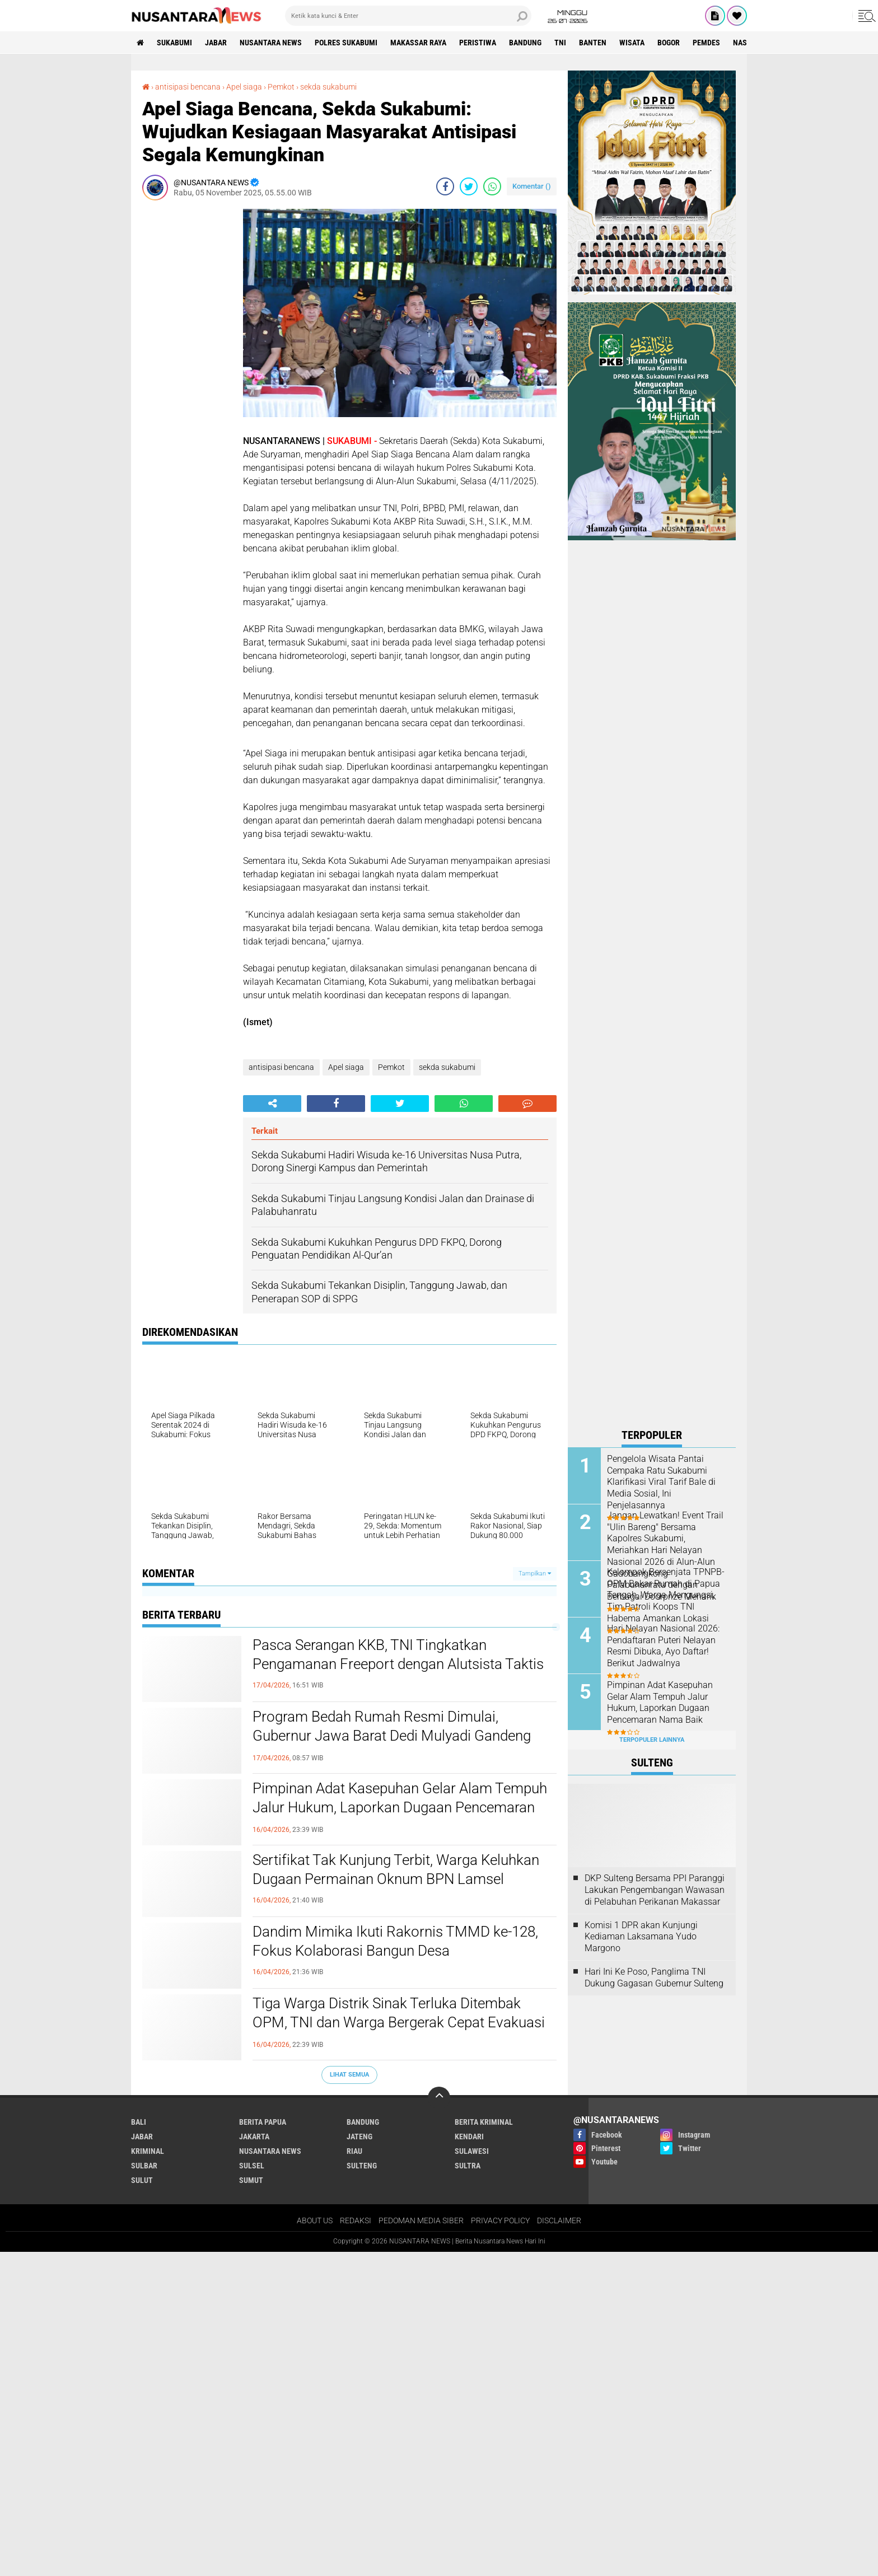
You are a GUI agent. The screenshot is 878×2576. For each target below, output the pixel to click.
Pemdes (706, 42)
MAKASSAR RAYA (418, 42)
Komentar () (531, 186)
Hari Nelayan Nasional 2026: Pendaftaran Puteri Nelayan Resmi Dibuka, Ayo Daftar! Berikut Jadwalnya (663, 1645)
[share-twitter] (469, 186)
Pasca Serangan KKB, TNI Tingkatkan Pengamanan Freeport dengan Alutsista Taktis (398, 1654)
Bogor (668, 42)
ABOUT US (315, 2220)
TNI (560, 42)
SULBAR (144, 2165)
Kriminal (147, 2151)
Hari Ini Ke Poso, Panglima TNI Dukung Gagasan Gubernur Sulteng (654, 1977)
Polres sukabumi (346, 42)
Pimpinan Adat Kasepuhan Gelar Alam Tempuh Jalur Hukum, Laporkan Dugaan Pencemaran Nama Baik (400, 1807)
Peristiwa (477, 42)
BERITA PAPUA (262, 2121)
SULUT (142, 2180)
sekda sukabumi (328, 86)
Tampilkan (535, 1573)
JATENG (359, 2136)
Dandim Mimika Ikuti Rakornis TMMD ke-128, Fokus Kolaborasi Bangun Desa (395, 1941)
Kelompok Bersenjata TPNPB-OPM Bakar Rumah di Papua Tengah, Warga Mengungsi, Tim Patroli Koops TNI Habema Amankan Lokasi (666, 1595)
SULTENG (362, 2165)
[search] (408, 16)
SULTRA (467, 2165)
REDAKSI (355, 2220)
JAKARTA (254, 2136)
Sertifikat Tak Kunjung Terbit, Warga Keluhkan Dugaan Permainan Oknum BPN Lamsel (396, 1869)
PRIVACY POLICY (500, 2220)
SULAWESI (472, 2151)
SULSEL (251, 2165)
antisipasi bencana (188, 86)
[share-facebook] (445, 186)
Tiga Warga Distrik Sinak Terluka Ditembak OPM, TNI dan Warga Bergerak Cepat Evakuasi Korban (399, 2022)
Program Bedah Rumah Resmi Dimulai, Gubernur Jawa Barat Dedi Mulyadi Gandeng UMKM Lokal (392, 1735)
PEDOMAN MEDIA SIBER (421, 2220)
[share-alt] (272, 1103)
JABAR (216, 42)
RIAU (354, 2151)
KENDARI (469, 2136)
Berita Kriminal (484, 2121)
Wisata (632, 42)
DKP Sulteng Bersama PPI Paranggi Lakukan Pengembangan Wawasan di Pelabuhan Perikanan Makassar (655, 1890)
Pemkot (281, 86)
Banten (592, 42)
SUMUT (251, 2180)
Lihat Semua (349, 2074)
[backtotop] (439, 2098)
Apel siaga (244, 86)
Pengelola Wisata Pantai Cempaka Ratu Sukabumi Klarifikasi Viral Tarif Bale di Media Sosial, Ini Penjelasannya (661, 1482)
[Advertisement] (187, 377)
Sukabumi (174, 42)
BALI (138, 2121)
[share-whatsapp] (492, 186)
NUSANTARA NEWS (271, 42)
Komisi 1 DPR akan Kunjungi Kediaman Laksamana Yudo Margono (641, 1937)
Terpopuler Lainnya (651, 1739)
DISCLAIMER (559, 2220)
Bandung (525, 42)
